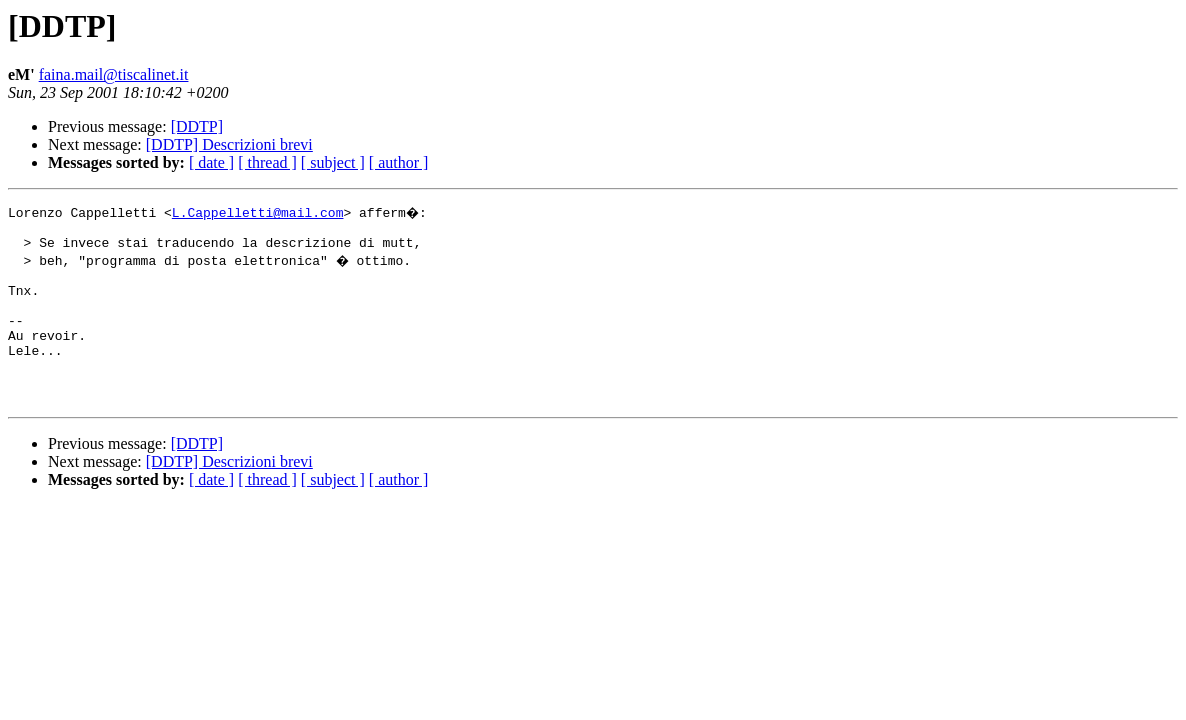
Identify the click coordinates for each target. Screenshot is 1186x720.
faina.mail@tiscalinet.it (114, 74)
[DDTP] (197, 126)
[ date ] (211, 162)
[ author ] (399, 162)
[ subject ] (333, 162)
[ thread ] (267, 162)
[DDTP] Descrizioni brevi (229, 144)
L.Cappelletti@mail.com (258, 212)
